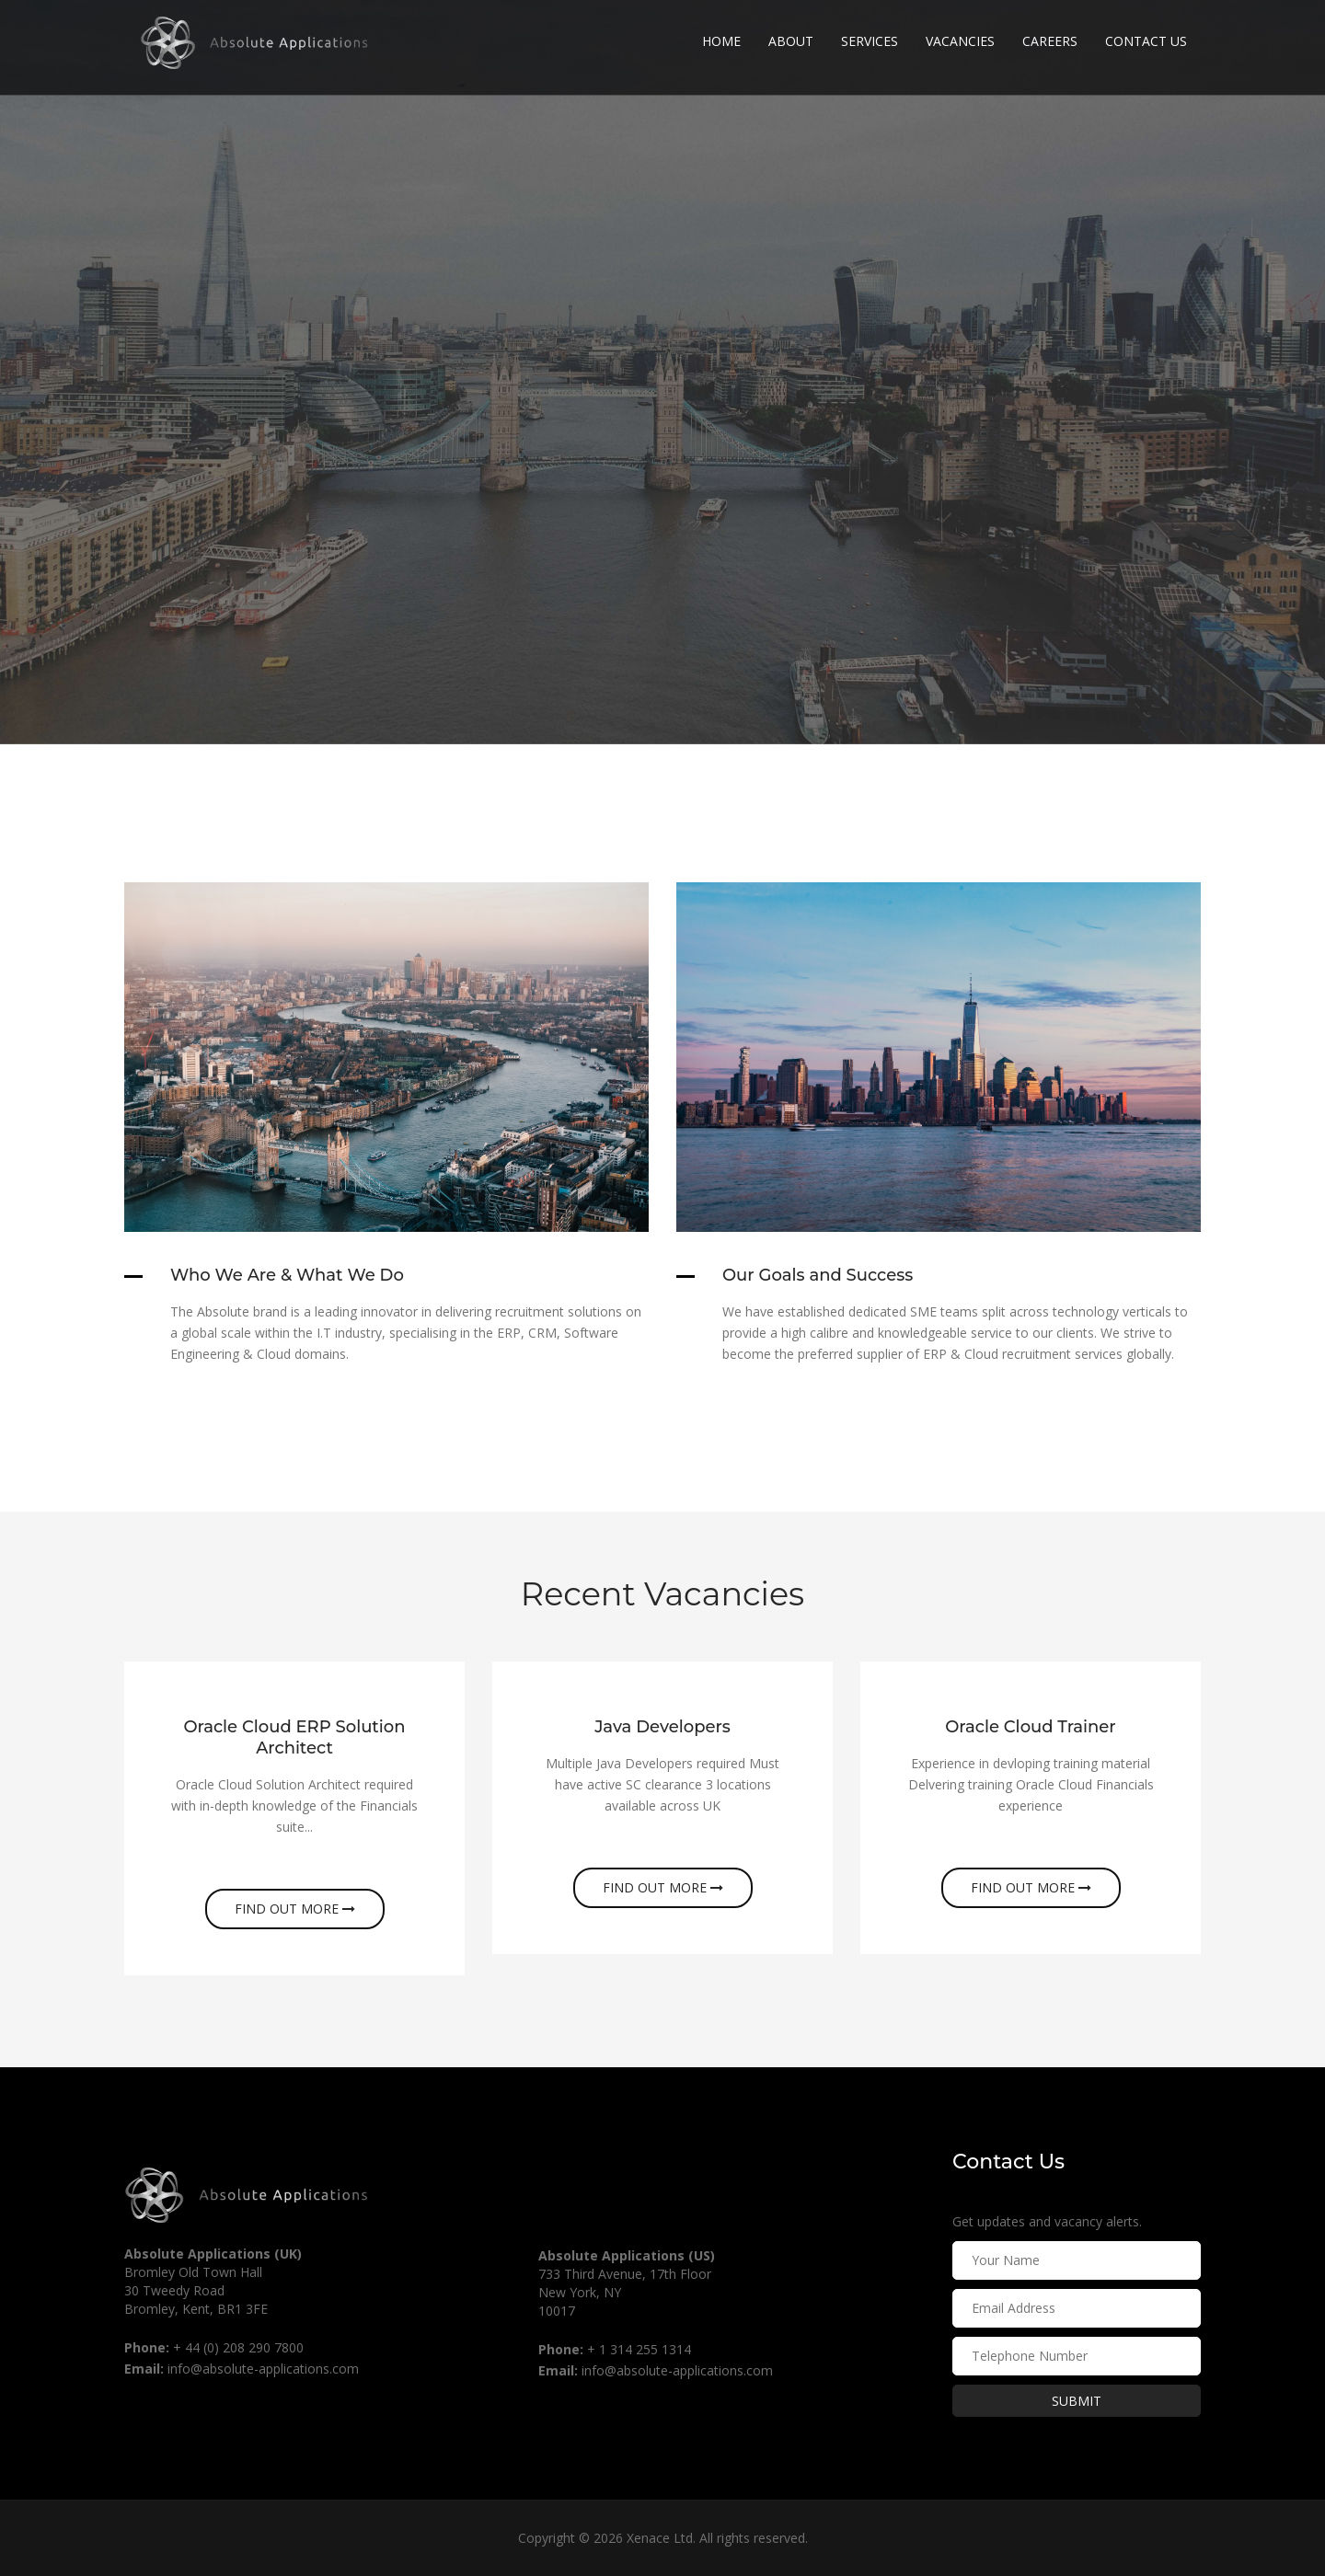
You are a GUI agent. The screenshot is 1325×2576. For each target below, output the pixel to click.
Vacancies (960, 41)
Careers (1049, 41)
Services (869, 41)
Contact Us (1146, 41)
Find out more (295, 1908)
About (790, 41)
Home (721, 41)
